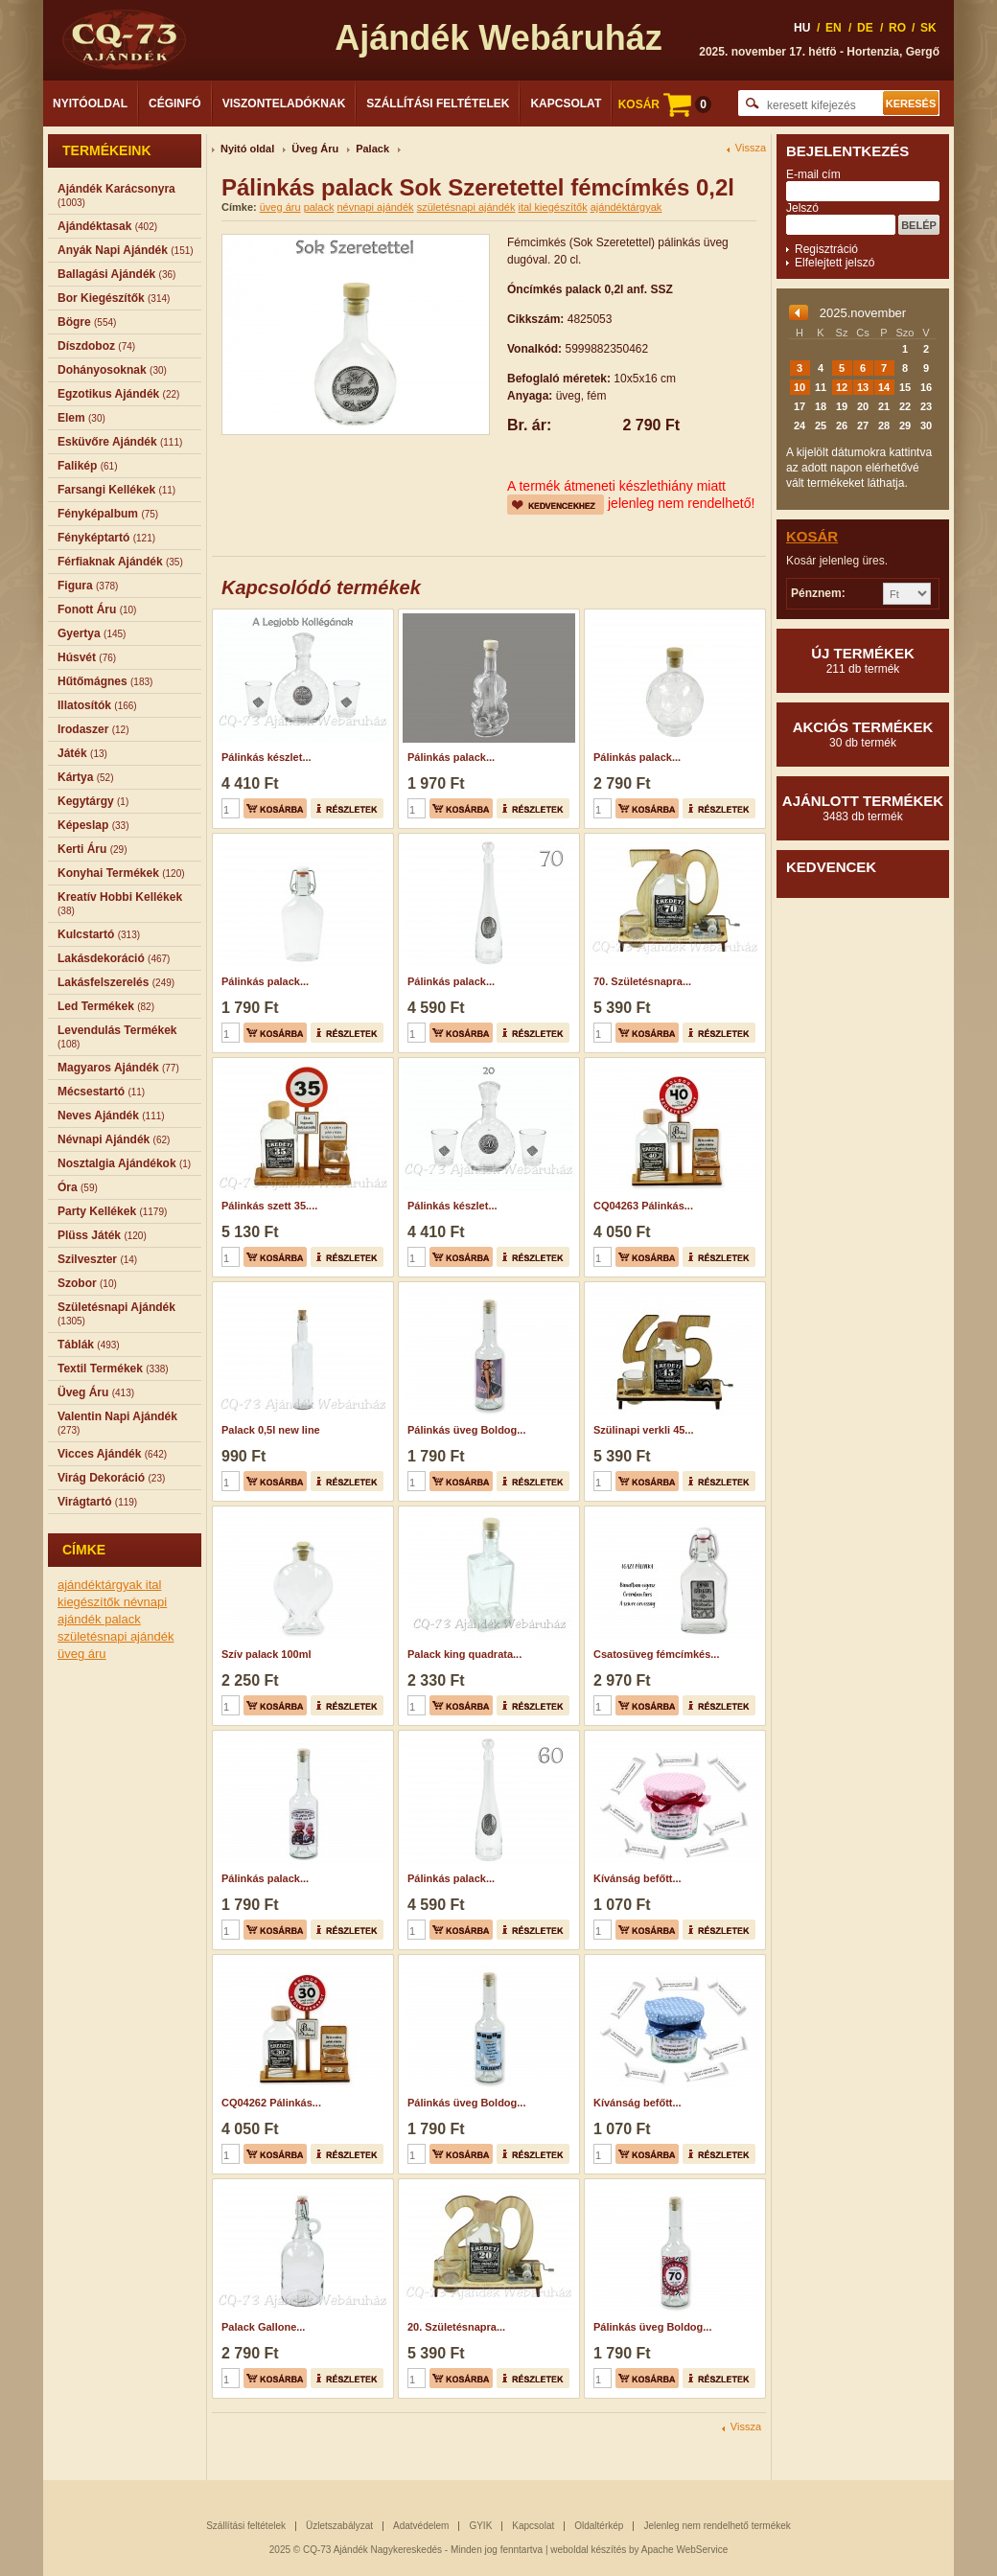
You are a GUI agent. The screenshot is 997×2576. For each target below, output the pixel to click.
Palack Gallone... (263, 2327)
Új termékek (863, 660)
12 (841, 387)
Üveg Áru (314, 148)
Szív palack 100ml (266, 1654)
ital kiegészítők (552, 207)
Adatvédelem (421, 2525)
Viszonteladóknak (284, 103)
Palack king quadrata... (464, 1654)
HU (802, 27)
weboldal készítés (588, 2549)
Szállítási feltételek (437, 103)
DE (865, 27)
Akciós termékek (863, 734)
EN (833, 27)
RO (897, 27)
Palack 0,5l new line (270, 1430)
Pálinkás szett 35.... (269, 1205)
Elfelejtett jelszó (834, 262)
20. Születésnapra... (456, 2327)
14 (884, 387)
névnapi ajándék (374, 207)
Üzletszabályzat (339, 2525)
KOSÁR (664, 104)
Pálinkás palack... (451, 757)
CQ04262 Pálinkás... (271, 2102)
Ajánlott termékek (863, 808)
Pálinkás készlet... (266, 757)
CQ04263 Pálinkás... (643, 1205)
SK (928, 27)
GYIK (480, 2525)
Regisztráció (826, 249)
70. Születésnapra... (642, 981)
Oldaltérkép (598, 2525)
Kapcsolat (565, 103)
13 (863, 387)
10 (799, 387)
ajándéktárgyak (102, 1584)
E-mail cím (813, 174)
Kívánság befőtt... (637, 1878)
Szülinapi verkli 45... (643, 1430)
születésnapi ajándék (116, 1636)
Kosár (812, 536)
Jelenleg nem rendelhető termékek (716, 2525)
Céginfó (175, 103)
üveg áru (82, 1653)
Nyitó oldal (247, 148)
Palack (372, 148)
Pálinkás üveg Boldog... (466, 1430)
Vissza (750, 148)
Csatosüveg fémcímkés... (656, 1654)
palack (122, 1619)
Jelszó (802, 208)
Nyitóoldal (90, 103)
